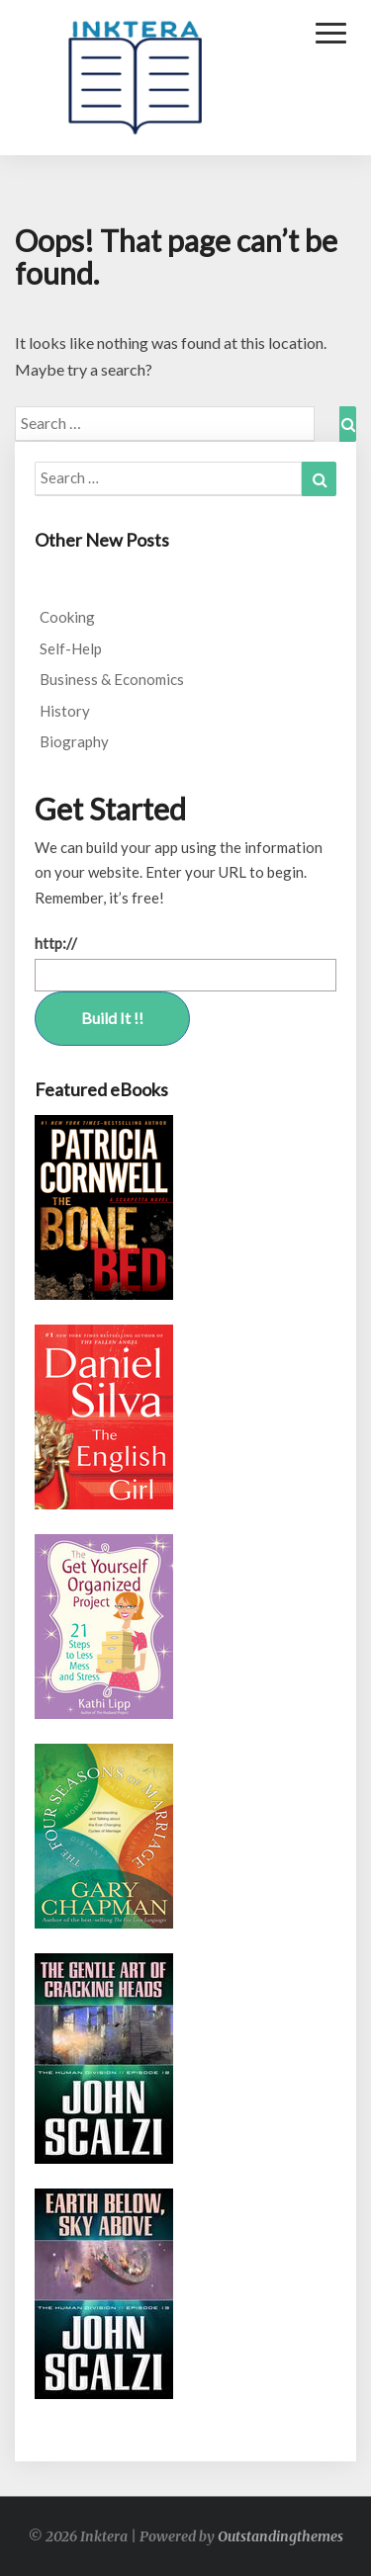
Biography (74, 741)
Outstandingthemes (280, 2536)
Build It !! (112, 1017)
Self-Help (71, 648)
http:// (56, 943)
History (65, 711)
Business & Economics (112, 679)
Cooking (67, 617)
